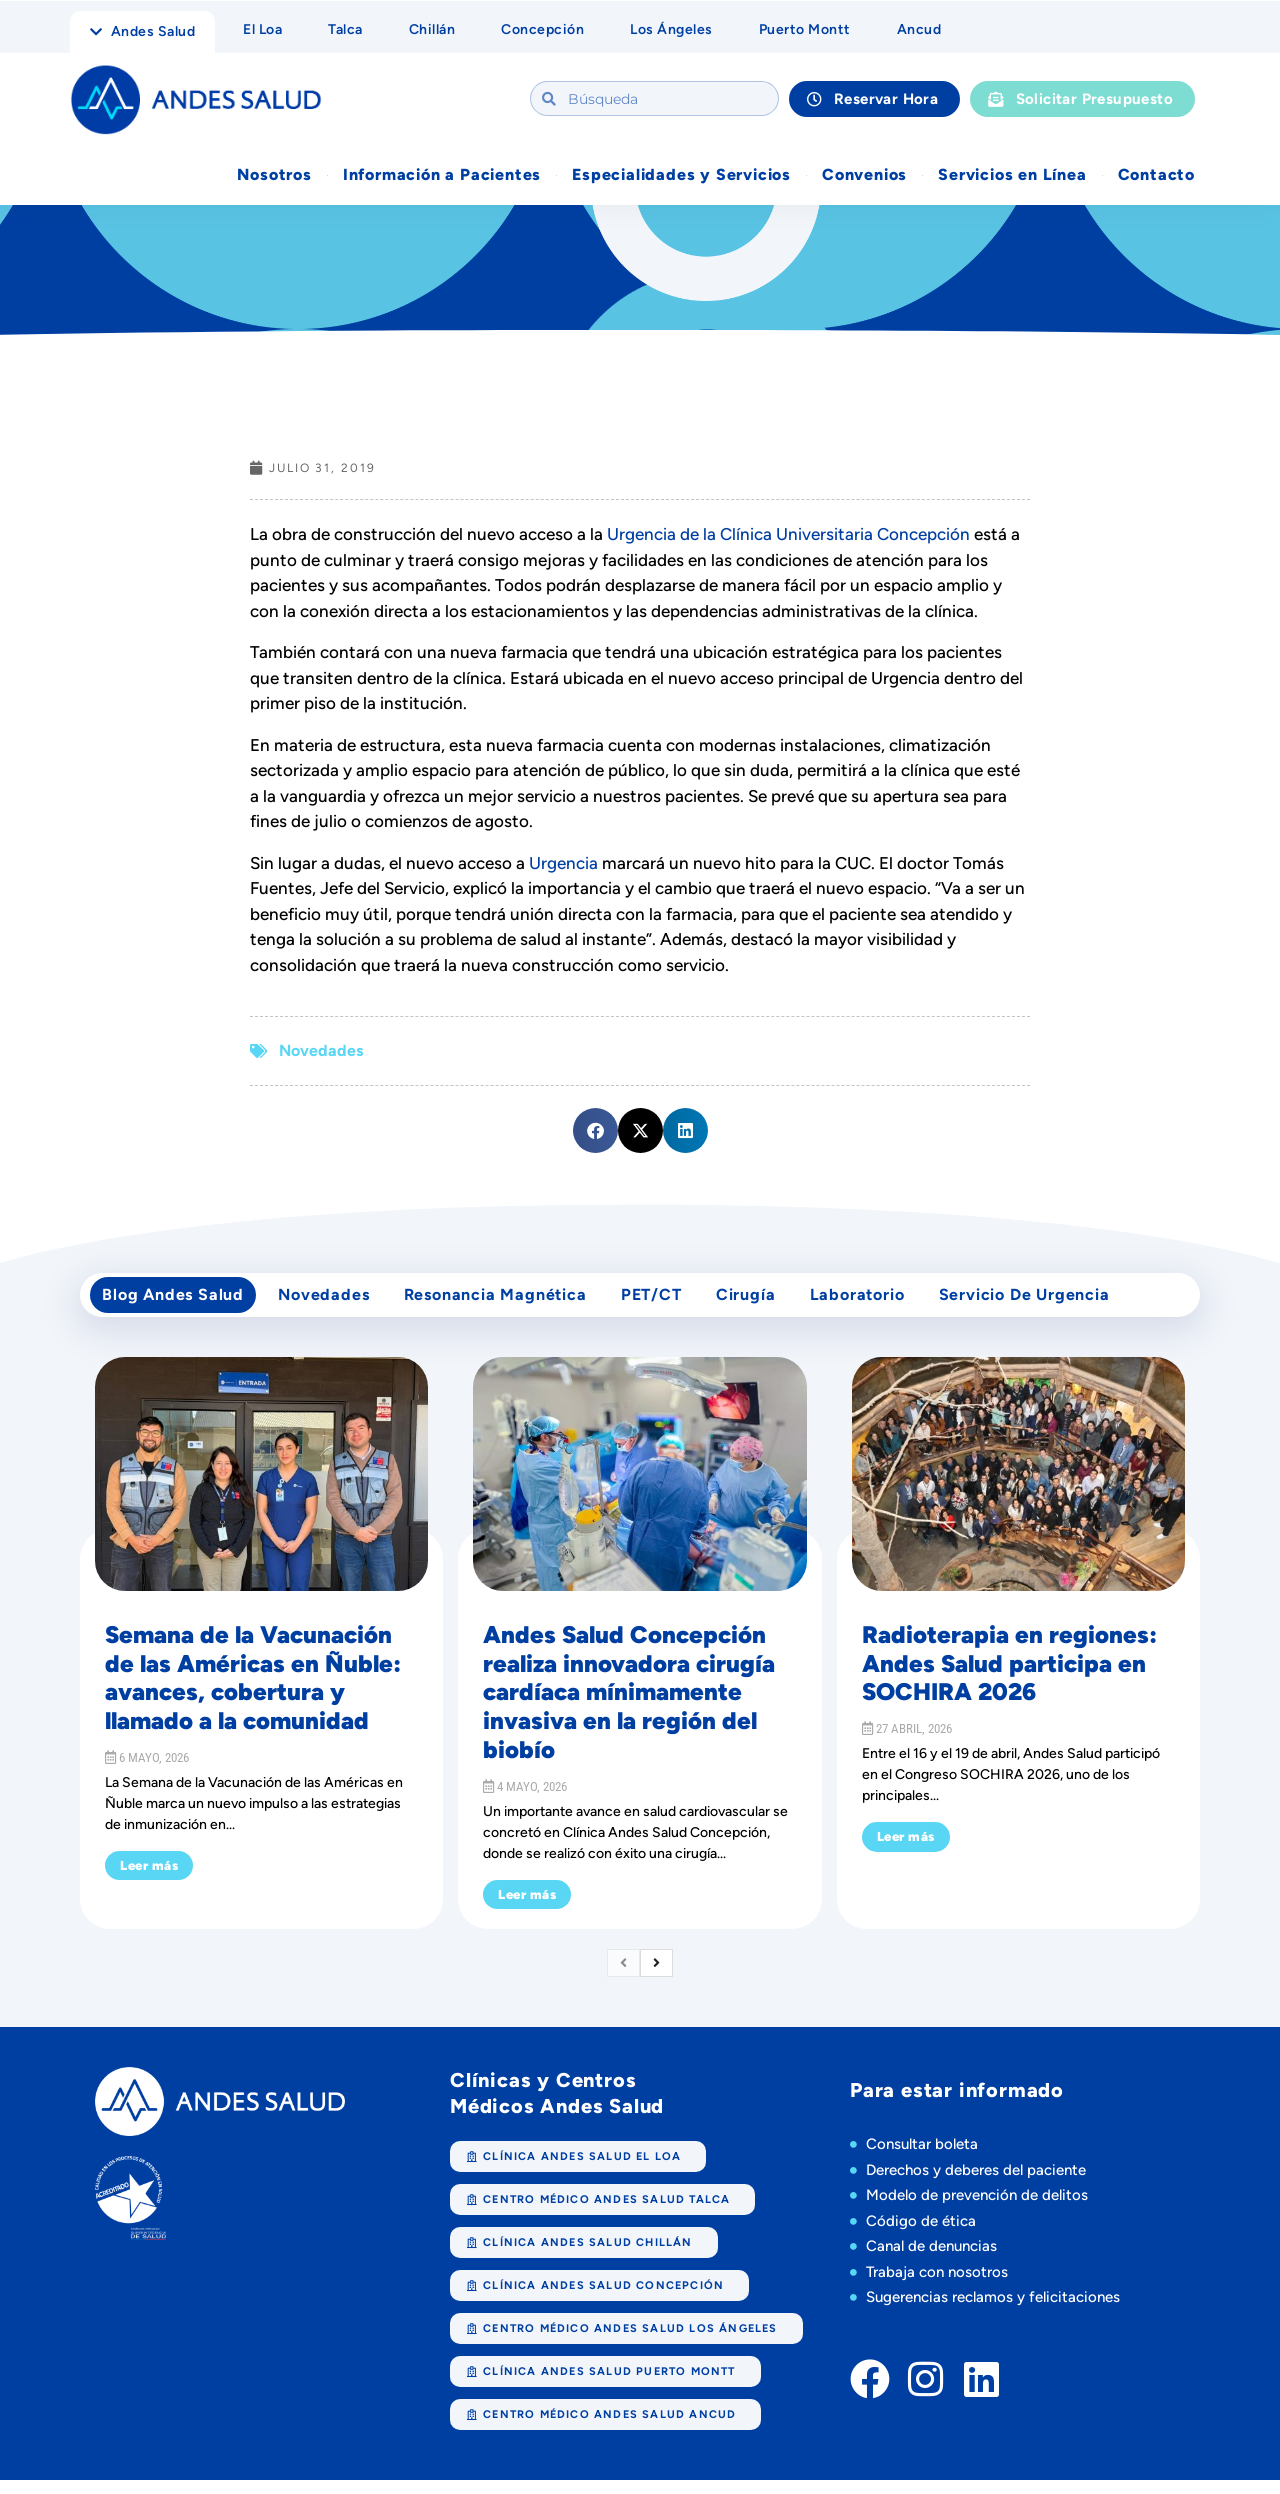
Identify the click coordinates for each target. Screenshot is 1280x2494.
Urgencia (563, 865)
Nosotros (274, 176)
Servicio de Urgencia (1061, 1302)
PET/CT (671, 1302)
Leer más (149, 1879)
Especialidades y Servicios (681, 176)
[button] (595, 1132)
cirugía (772, 1302)
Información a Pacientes (442, 176)
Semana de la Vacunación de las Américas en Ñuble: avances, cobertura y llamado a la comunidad (253, 1691)
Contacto (1156, 176)
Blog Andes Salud (176, 1302)
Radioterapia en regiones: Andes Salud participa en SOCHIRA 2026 (1009, 1677)
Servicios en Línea (1012, 176)
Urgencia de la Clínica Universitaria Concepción (788, 536)
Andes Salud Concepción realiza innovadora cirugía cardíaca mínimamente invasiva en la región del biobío (629, 1706)
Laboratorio (888, 1302)
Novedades (321, 1052)
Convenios (864, 176)
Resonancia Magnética (509, 1302)
